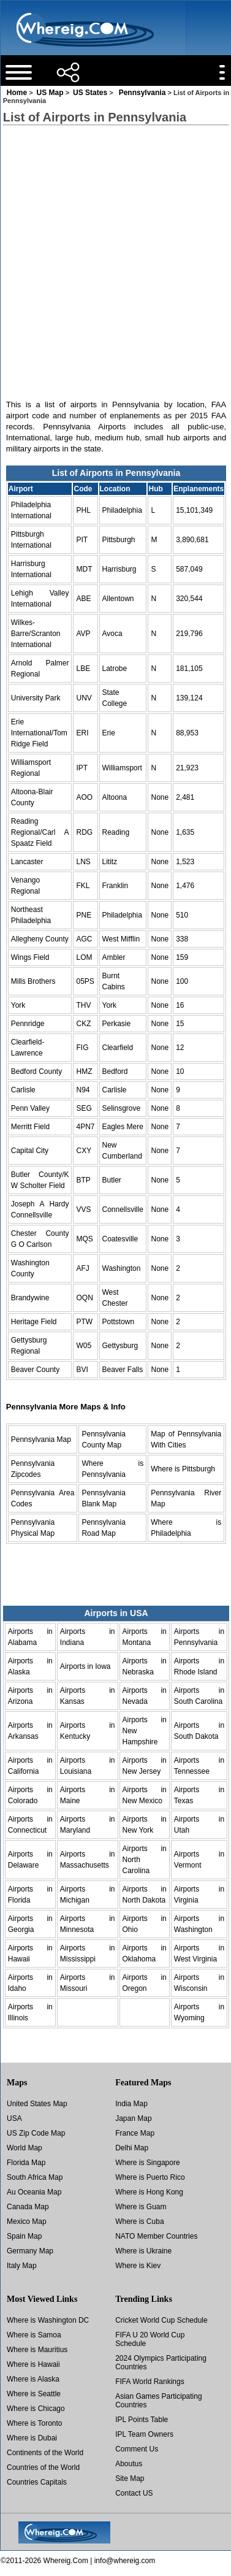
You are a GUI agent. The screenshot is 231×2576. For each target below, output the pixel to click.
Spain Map (24, 2236)
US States (90, 92)
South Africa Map (34, 2177)
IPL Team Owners (144, 2434)
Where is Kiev (138, 2265)
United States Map (37, 2103)
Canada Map (28, 2206)
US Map (50, 92)
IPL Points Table (141, 2419)
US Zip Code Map (36, 2133)
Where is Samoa (34, 2335)
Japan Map (133, 2118)
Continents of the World (45, 2452)
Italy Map (22, 2265)
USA (14, 2118)
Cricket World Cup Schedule (161, 2320)
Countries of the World (43, 2467)
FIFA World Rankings (149, 2381)
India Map (131, 2103)
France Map (134, 2133)
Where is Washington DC (48, 2320)
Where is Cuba (139, 2221)
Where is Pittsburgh (183, 1469)
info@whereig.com (125, 2560)
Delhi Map (131, 2148)
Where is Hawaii (33, 2364)
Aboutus (128, 2463)
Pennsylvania (142, 92)
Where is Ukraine (143, 2251)
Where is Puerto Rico (149, 2177)
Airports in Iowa (85, 1666)
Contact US (134, 2493)
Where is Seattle (34, 2394)
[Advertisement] (115, 252)
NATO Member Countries (156, 2236)
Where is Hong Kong (149, 2192)
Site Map (129, 2478)
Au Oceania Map (34, 2192)
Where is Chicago (36, 2408)
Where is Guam (140, 2206)
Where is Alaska (33, 2379)
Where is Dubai (32, 2438)
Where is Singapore (147, 2162)
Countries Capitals (37, 2482)
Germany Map (30, 2251)
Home (17, 92)
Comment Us (136, 2449)
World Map (24, 2148)
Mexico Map (27, 2221)
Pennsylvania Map (41, 1439)
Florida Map (26, 2162)
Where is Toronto (34, 2423)
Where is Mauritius (37, 2349)
